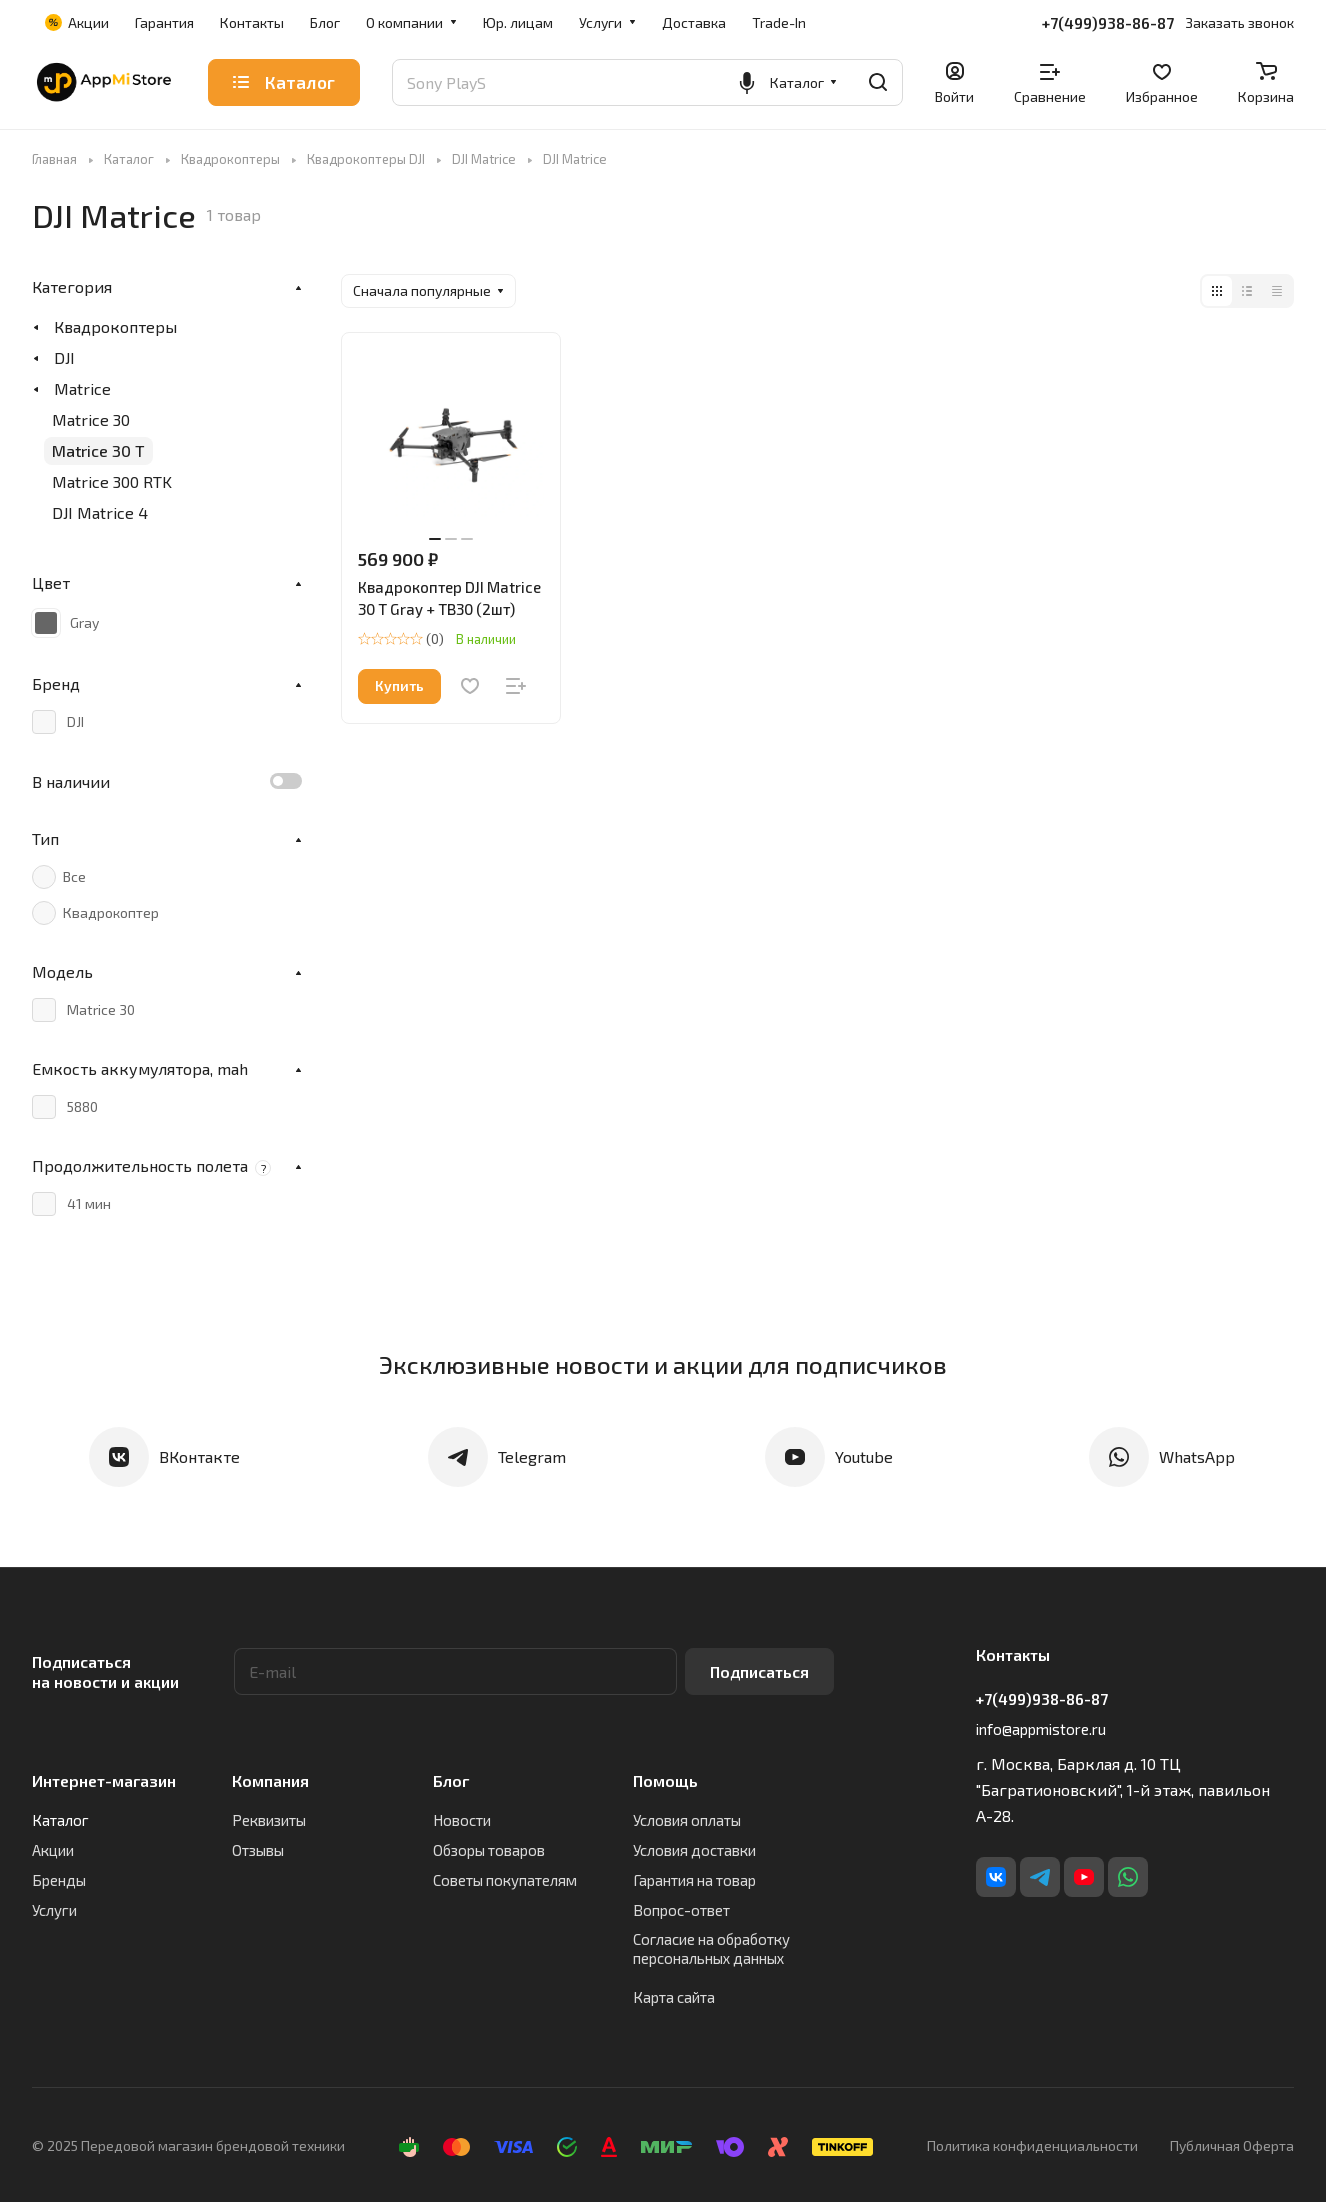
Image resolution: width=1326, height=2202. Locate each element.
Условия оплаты (687, 1820)
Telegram (532, 1456)
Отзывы (258, 1850)
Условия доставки (694, 1850)
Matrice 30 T (98, 450)
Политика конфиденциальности (1032, 2145)
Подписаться (759, 1671)
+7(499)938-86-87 (1108, 23)
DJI (64, 357)
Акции (53, 1850)
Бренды (59, 1880)
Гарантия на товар (694, 1880)
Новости (462, 1820)
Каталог (60, 1820)
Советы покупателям (505, 1880)
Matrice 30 (91, 419)
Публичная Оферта (1232, 2145)
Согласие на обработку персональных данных (711, 1948)
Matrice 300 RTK (112, 481)
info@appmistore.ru (1041, 1729)
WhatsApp (1197, 1456)
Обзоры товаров (489, 1850)
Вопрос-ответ (681, 1910)
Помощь (665, 1780)
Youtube (864, 1456)
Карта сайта (674, 1997)
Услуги (54, 1910)
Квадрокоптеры (115, 326)
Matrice (82, 388)
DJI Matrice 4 (100, 512)
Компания (270, 1780)
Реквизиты (269, 1820)
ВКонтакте (199, 1456)
